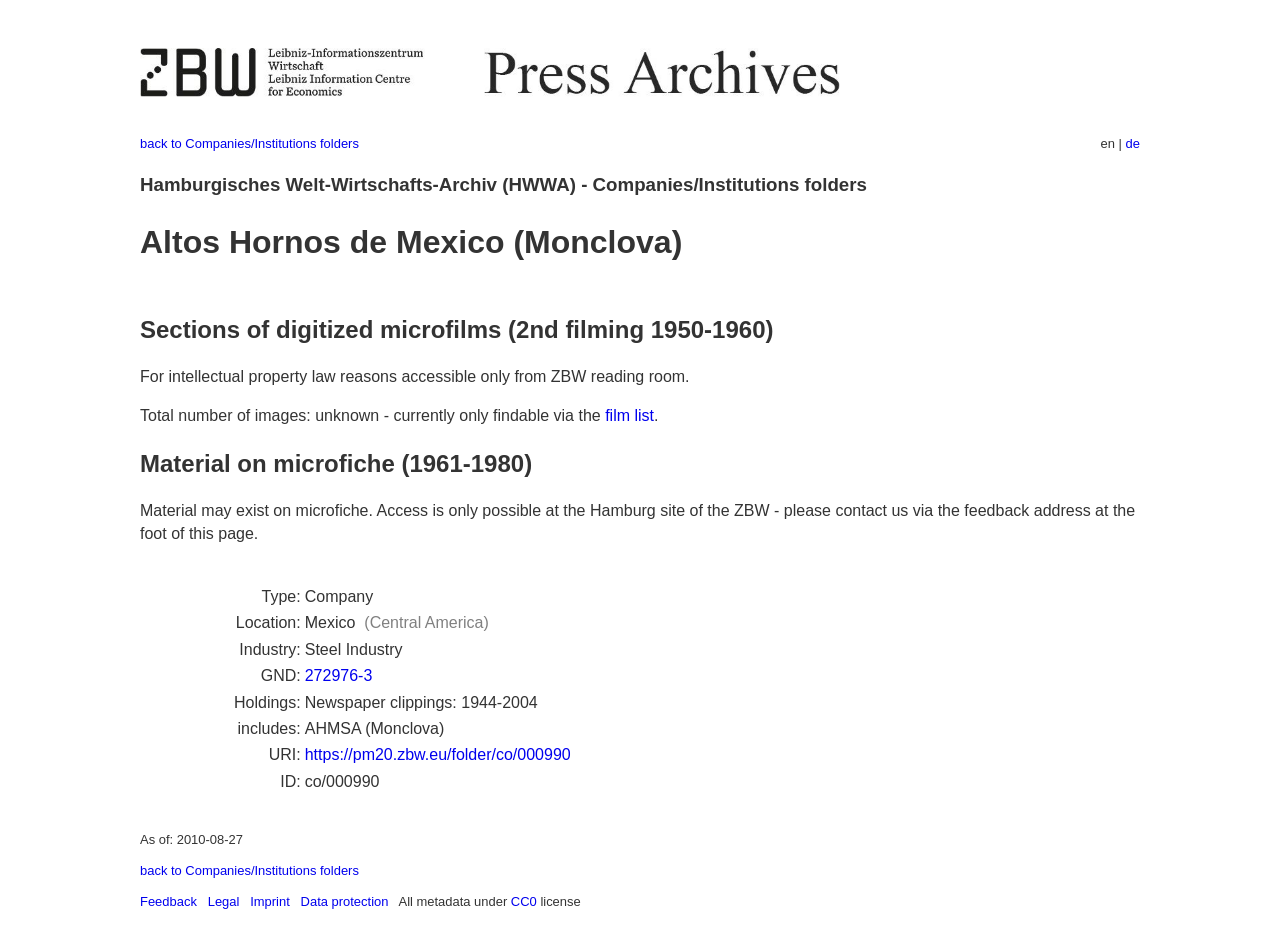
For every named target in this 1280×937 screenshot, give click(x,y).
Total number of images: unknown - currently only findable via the (372, 415)
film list (629, 415)
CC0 (524, 901)
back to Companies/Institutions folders (249, 143)
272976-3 (339, 675)
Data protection (345, 901)
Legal (224, 901)
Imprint (270, 901)
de (1133, 143)
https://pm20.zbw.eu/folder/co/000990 (438, 754)
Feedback (168, 901)
